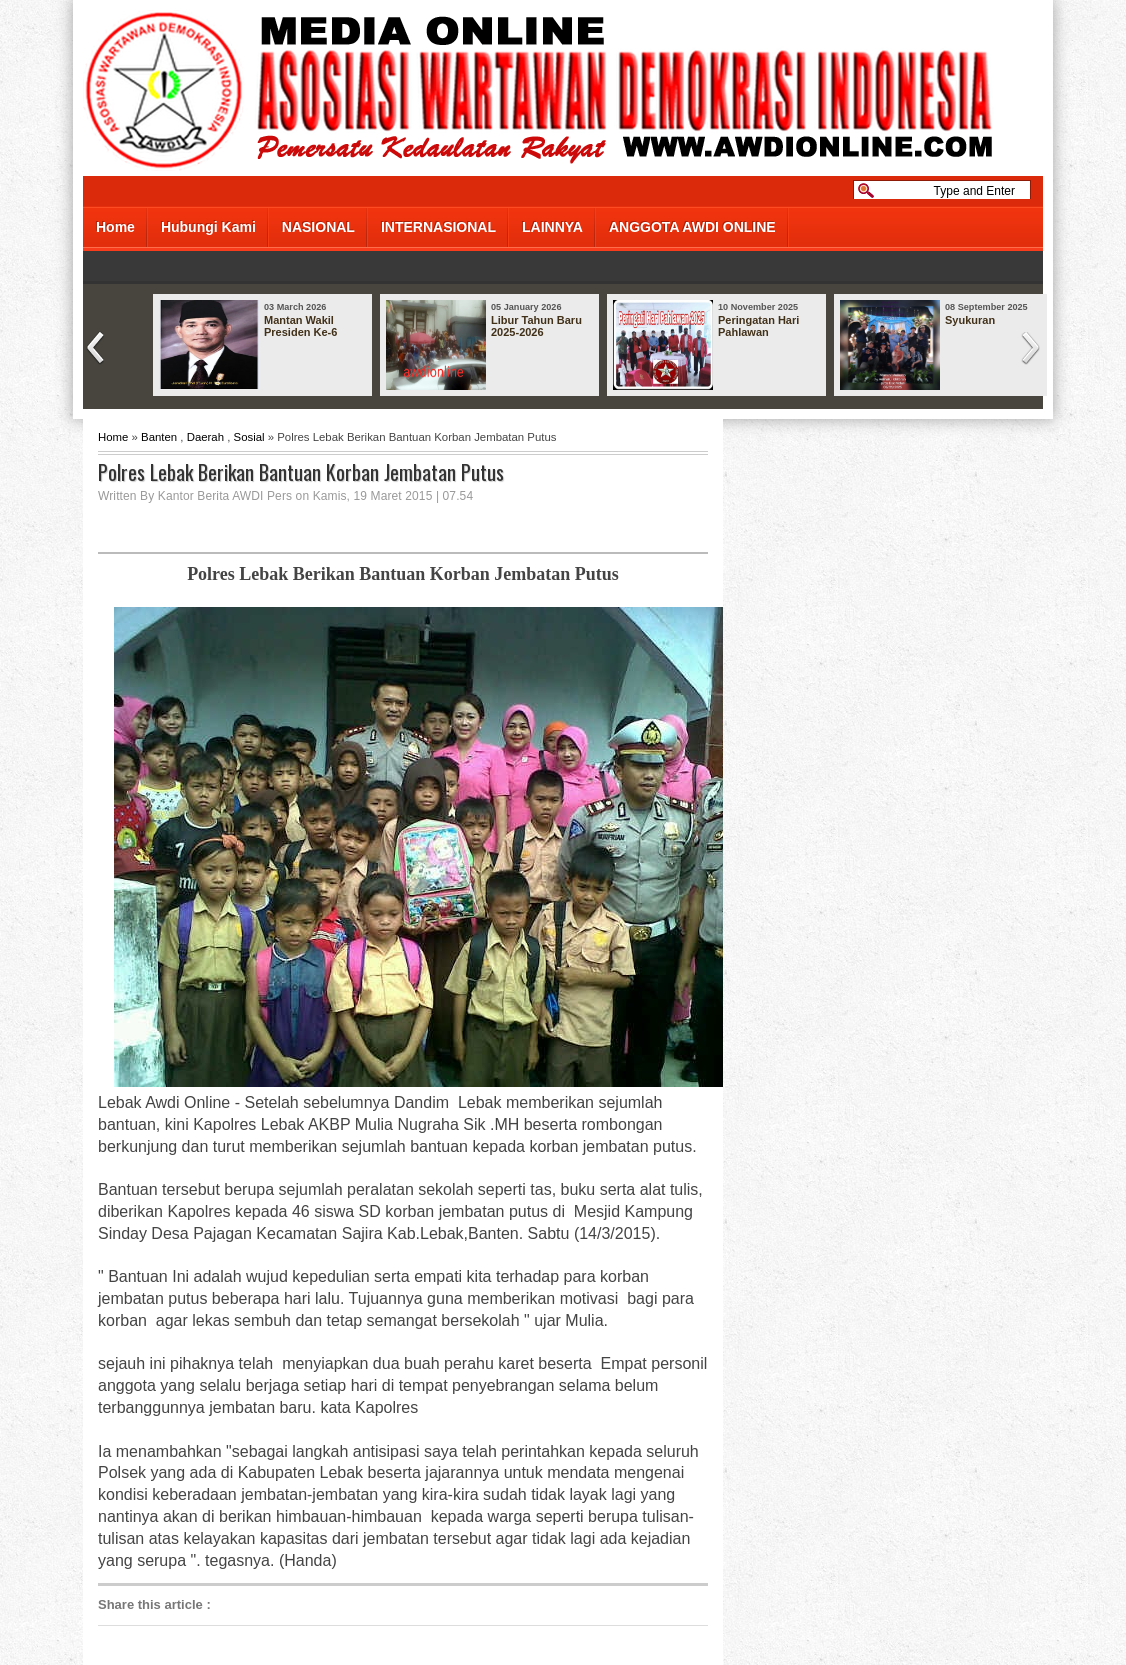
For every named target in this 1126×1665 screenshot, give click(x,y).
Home (115, 227)
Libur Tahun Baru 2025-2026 (536, 326)
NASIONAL (318, 227)
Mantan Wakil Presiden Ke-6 (300, 326)
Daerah (205, 437)
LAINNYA (552, 227)
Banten (159, 437)
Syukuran (970, 320)
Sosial (249, 437)
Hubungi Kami (208, 227)
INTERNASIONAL (438, 227)
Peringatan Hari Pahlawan (758, 326)
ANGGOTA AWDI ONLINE (692, 227)
